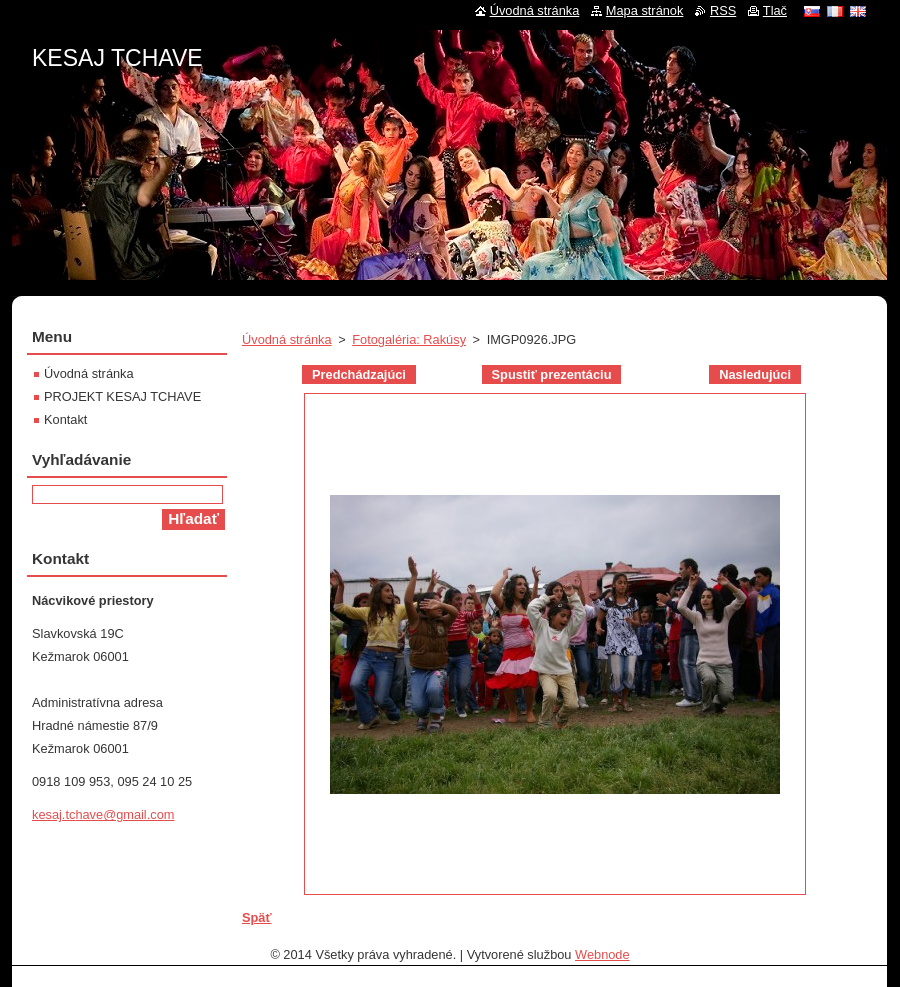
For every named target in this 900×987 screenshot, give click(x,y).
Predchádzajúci (359, 374)
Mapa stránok (645, 10)
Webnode (602, 954)
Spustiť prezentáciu (552, 374)
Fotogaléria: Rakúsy (409, 339)
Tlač (775, 10)
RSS (723, 10)
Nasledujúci (755, 374)
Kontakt (65, 419)
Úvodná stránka (287, 339)
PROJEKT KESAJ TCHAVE (122, 396)
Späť (257, 917)
